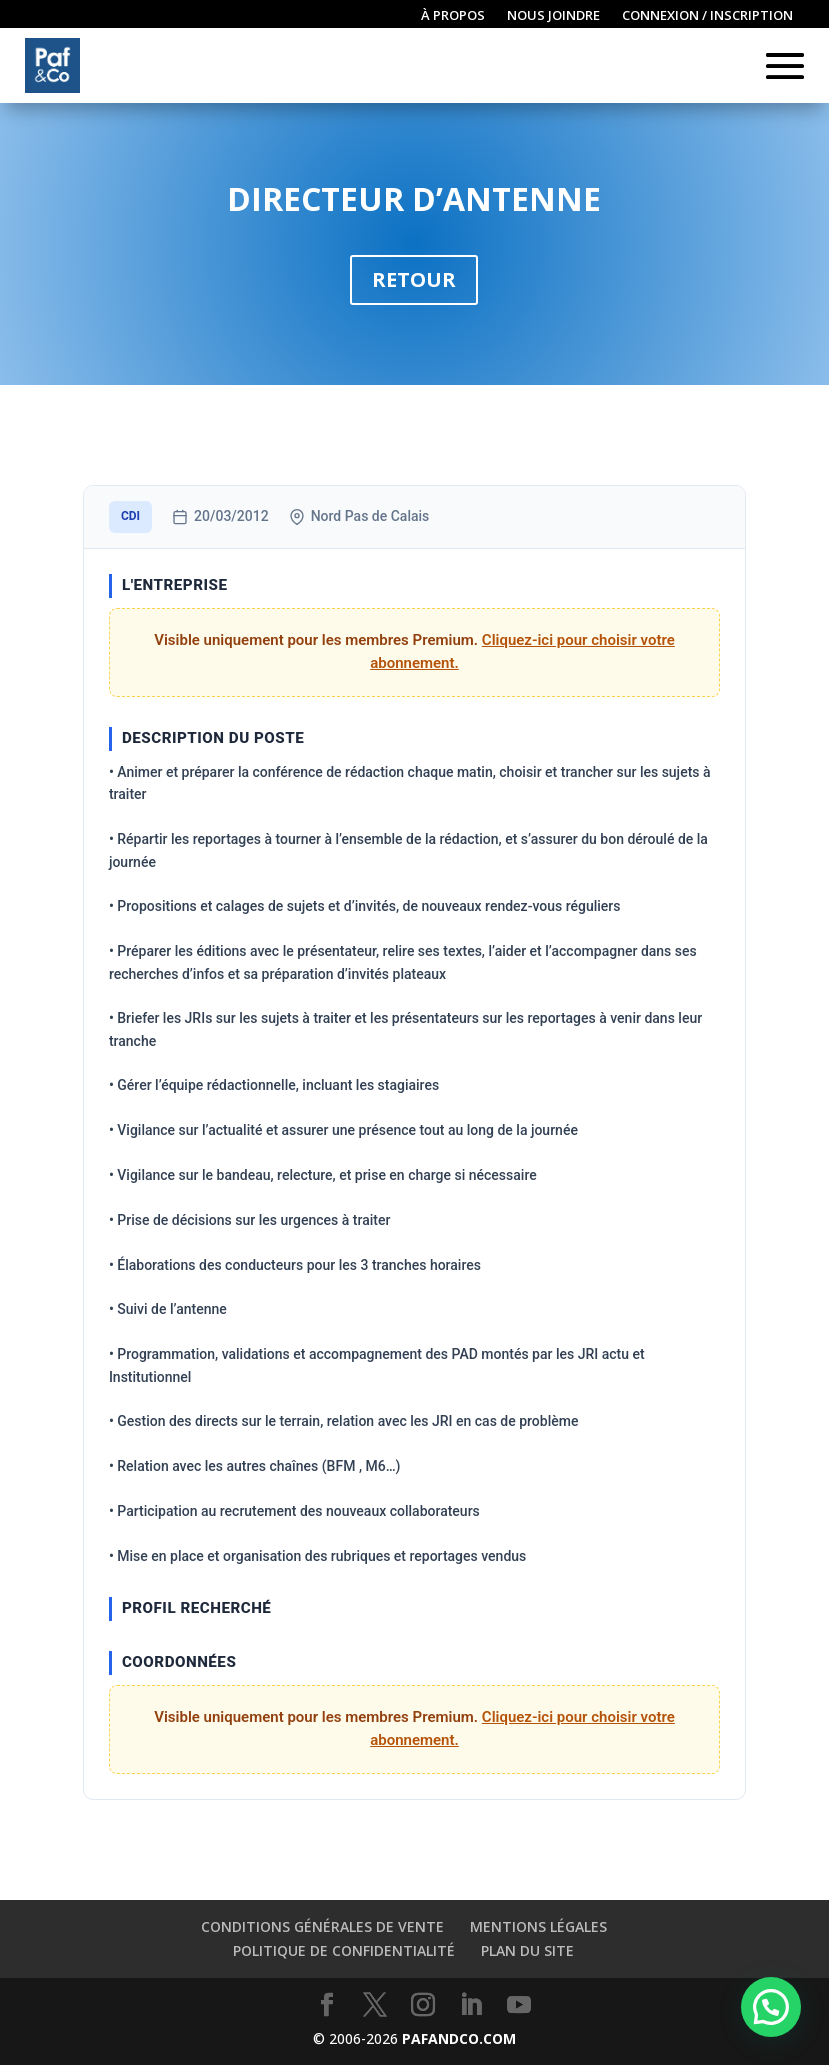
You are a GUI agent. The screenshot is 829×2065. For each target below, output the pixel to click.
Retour (414, 279)
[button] (771, 2007)
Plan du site (527, 1950)
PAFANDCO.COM (459, 2038)
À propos (453, 16)
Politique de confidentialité (344, 1950)
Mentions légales (538, 1926)
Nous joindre (553, 16)
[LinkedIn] (471, 2005)
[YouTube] (519, 2005)
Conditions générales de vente (322, 1926)
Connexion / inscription (707, 16)
